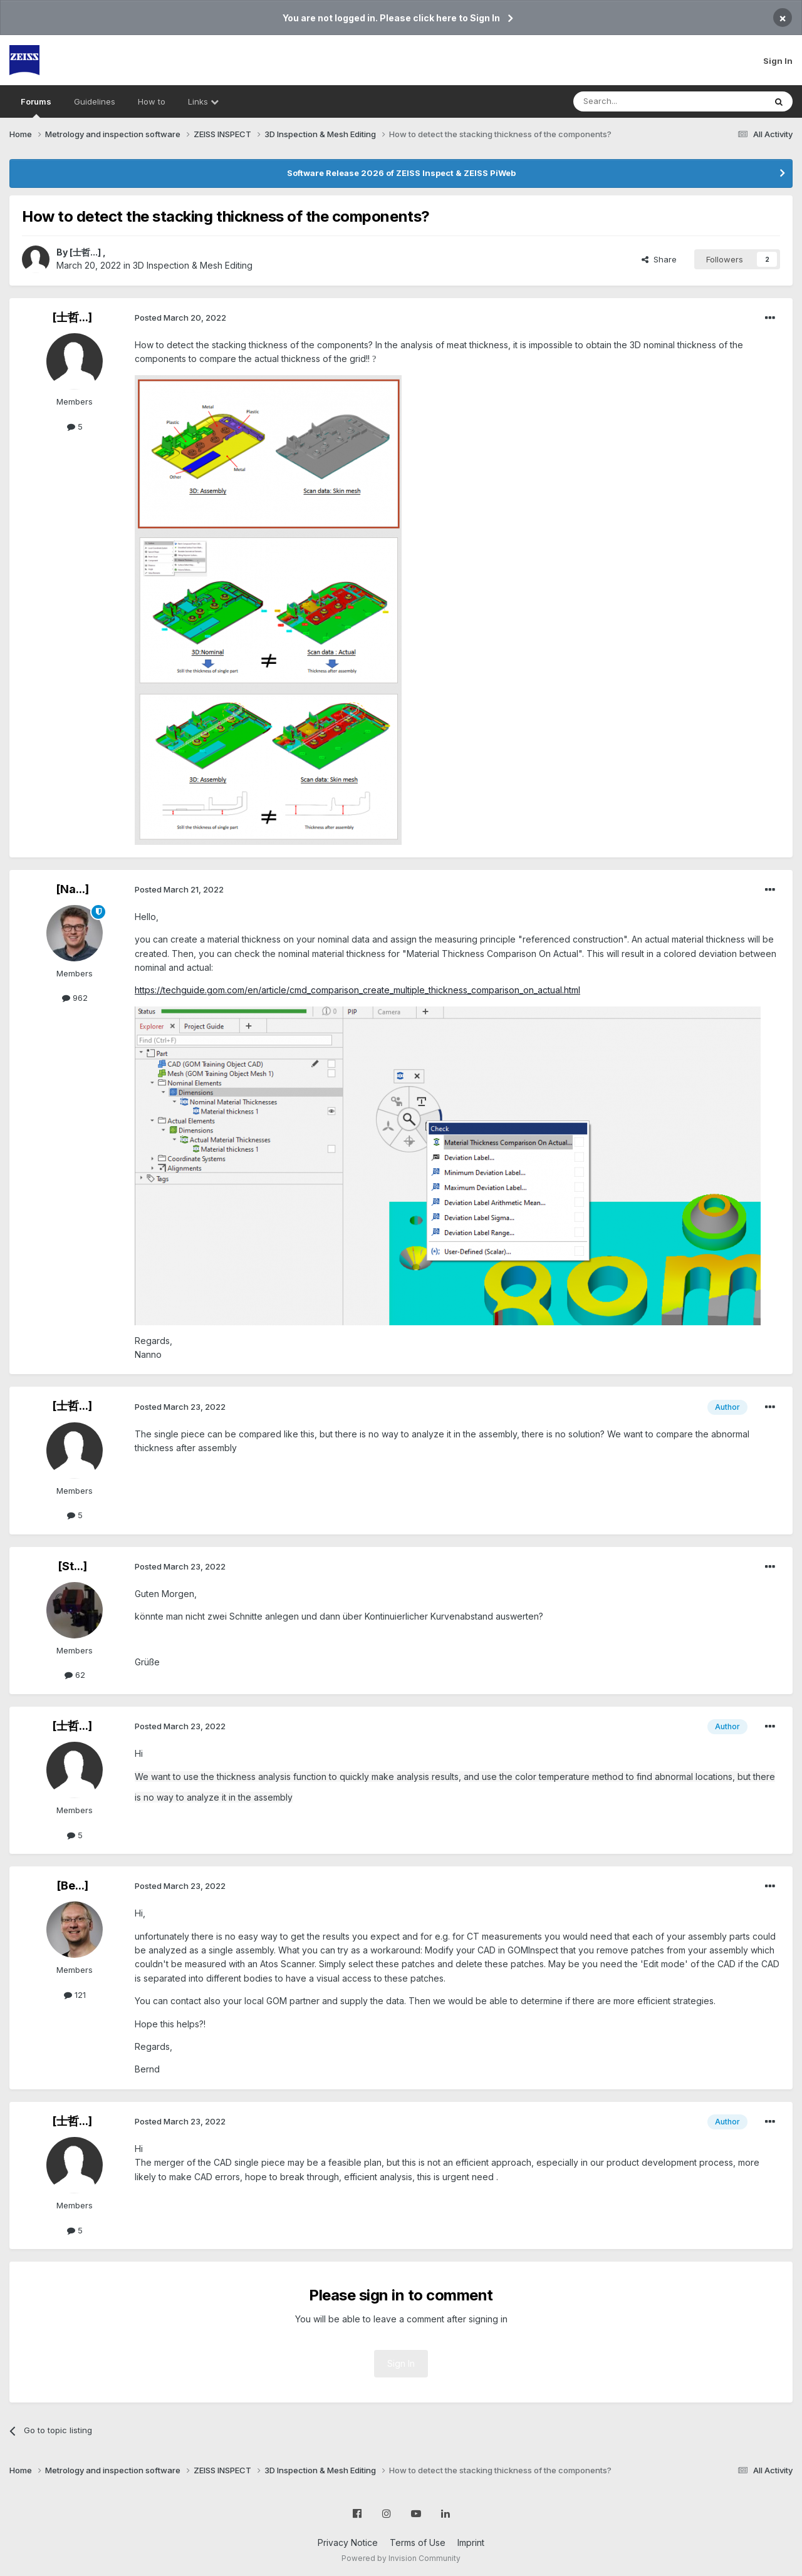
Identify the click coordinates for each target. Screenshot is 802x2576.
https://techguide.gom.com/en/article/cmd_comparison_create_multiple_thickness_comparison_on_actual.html (357, 990)
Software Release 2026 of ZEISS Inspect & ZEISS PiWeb (401, 173)
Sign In (778, 61)
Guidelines (94, 101)
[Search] (637, 101)
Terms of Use (417, 2542)
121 (75, 1995)
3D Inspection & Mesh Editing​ (193, 265)
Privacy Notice (348, 2542)
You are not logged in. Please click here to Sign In (391, 18)
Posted (180, 318)
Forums (36, 107)
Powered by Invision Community (401, 2558)
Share (659, 259)
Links (203, 101)
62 (75, 1675)
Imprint (470, 2542)
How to (151, 101)
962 (75, 998)
